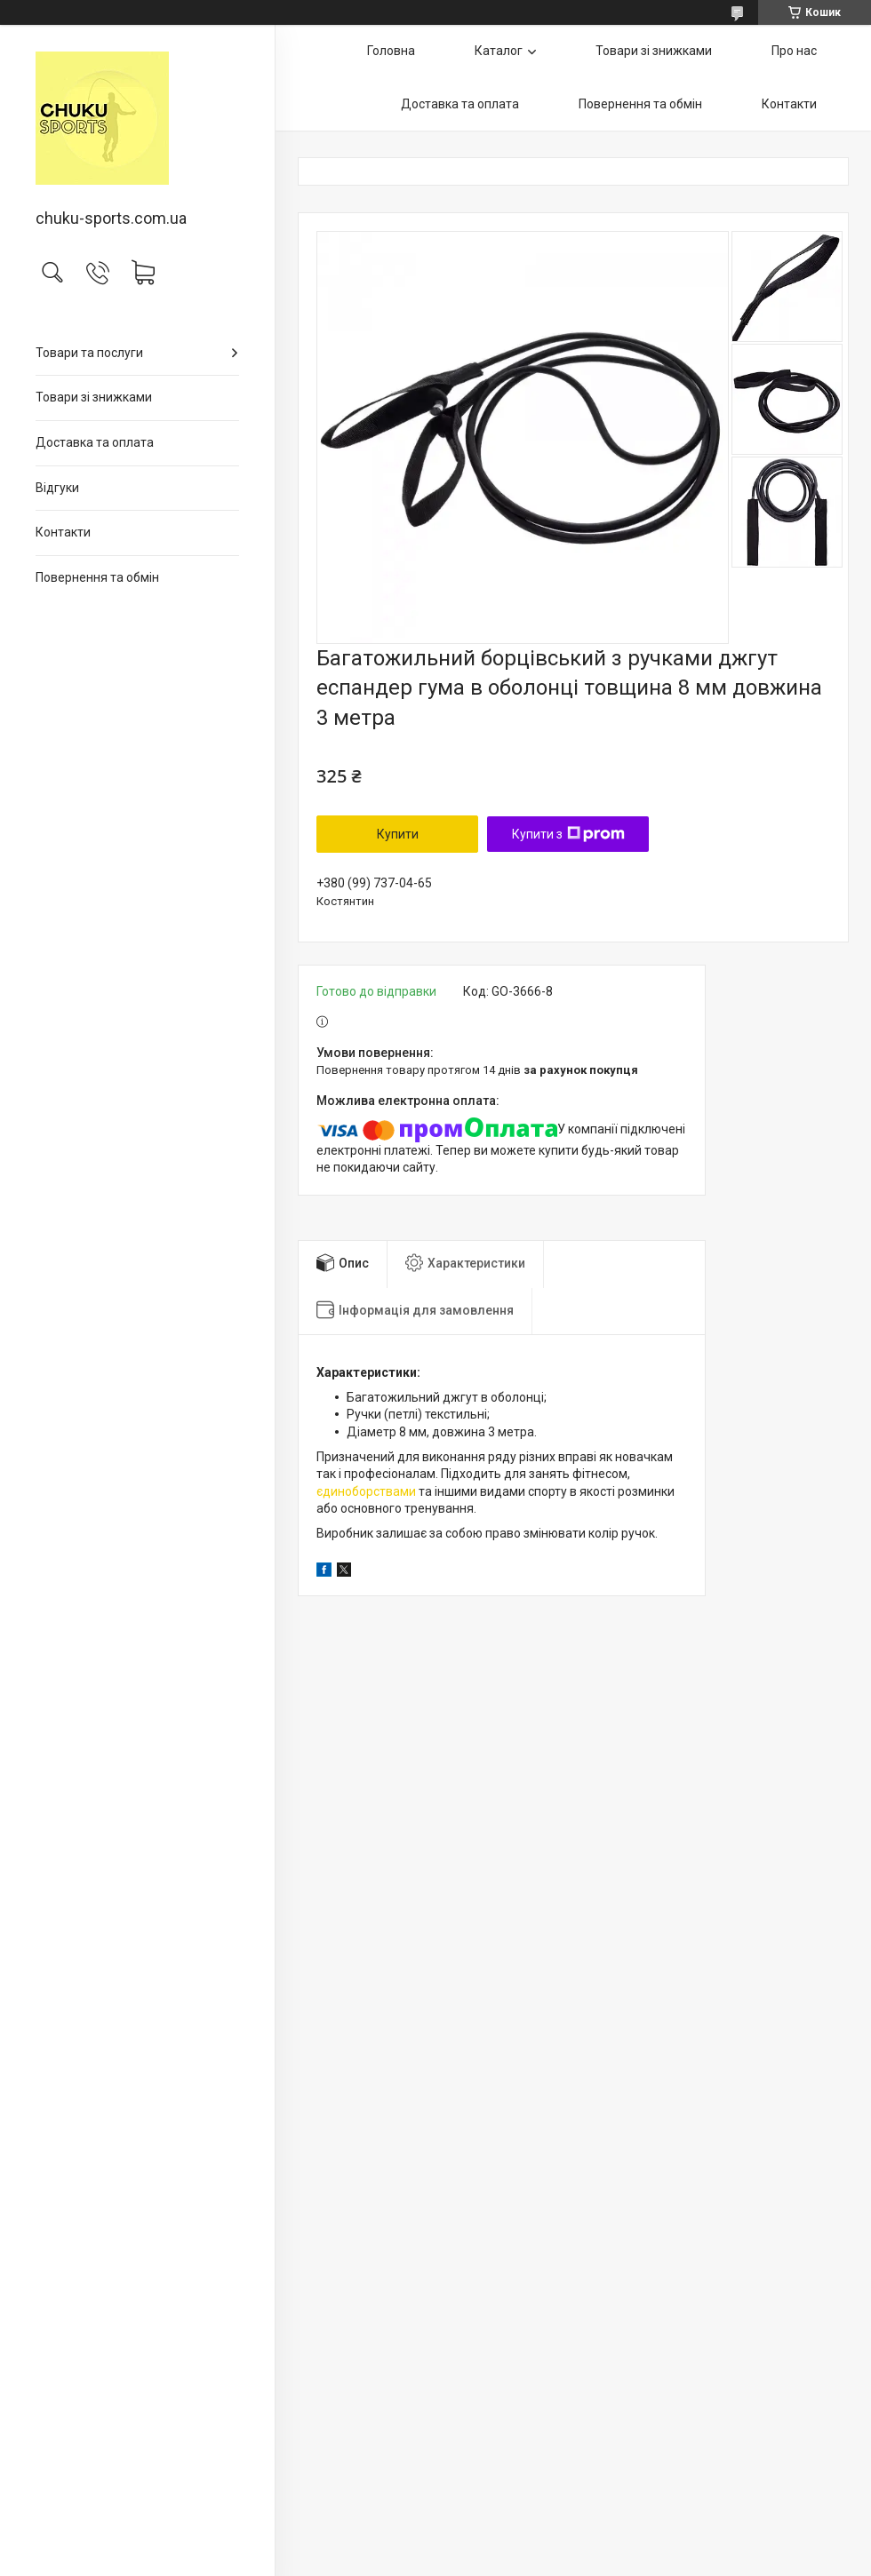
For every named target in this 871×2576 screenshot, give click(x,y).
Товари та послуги (89, 353)
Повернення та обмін (97, 577)
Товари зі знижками (94, 397)
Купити (398, 834)
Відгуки (57, 488)
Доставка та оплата (95, 442)
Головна (391, 51)
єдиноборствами (366, 1491)
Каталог (499, 51)
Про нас (794, 51)
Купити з (568, 834)
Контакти (63, 532)
